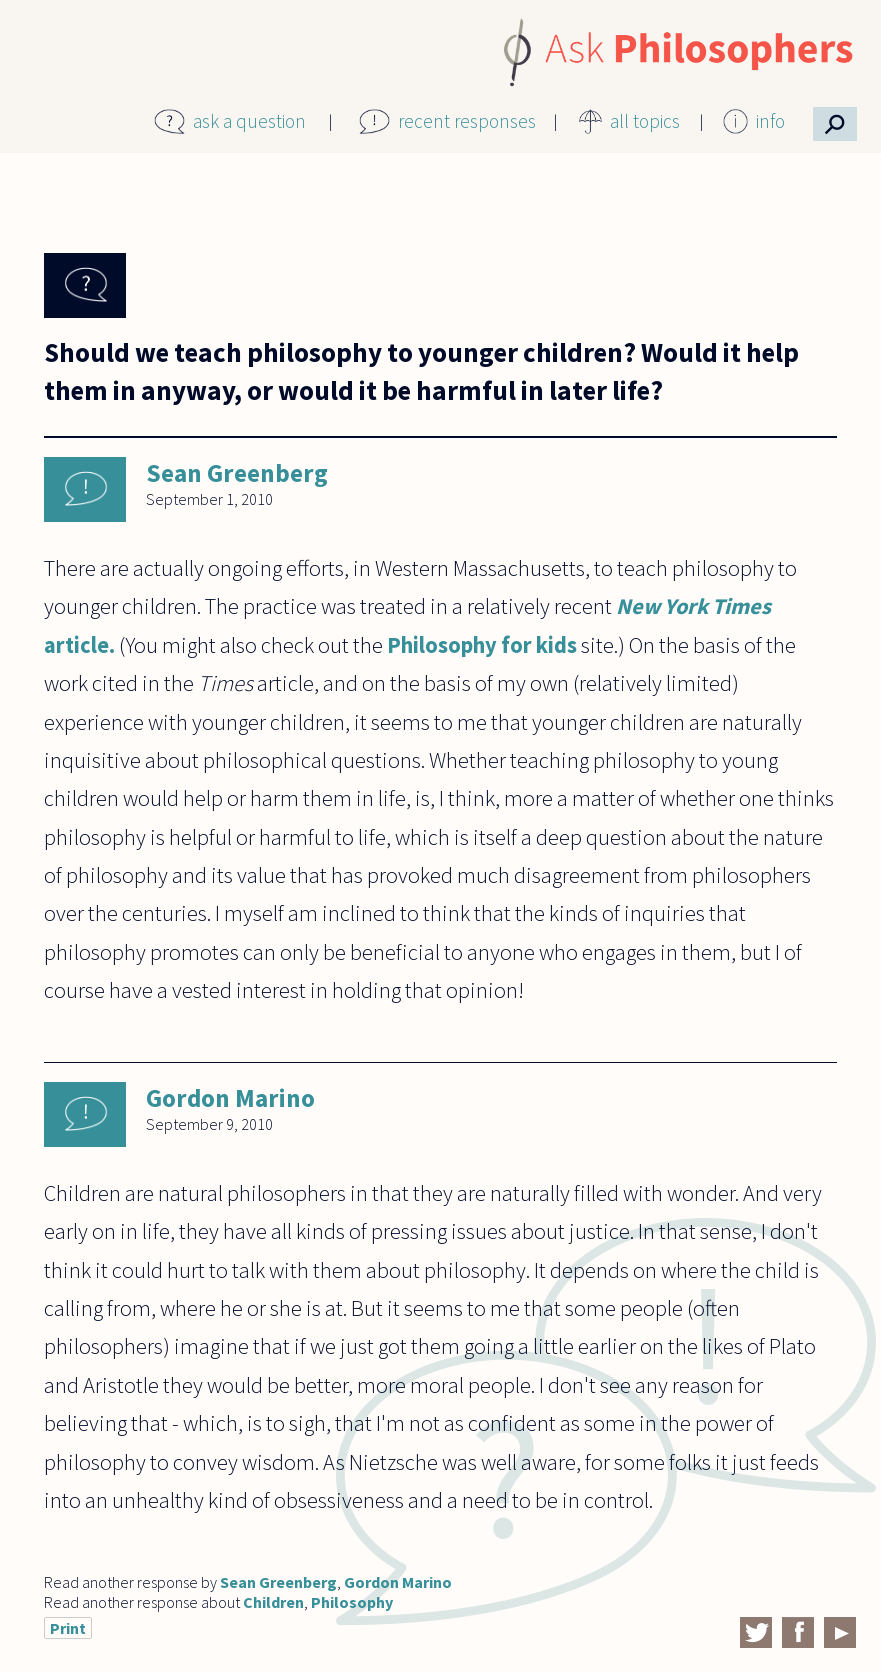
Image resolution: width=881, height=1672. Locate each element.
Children (273, 1602)
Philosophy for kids (482, 645)
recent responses (467, 121)
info (770, 121)
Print (68, 1628)
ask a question (249, 121)
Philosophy (352, 1602)
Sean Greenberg (237, 473)
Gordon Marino (230, 1098)
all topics (645, 121)
